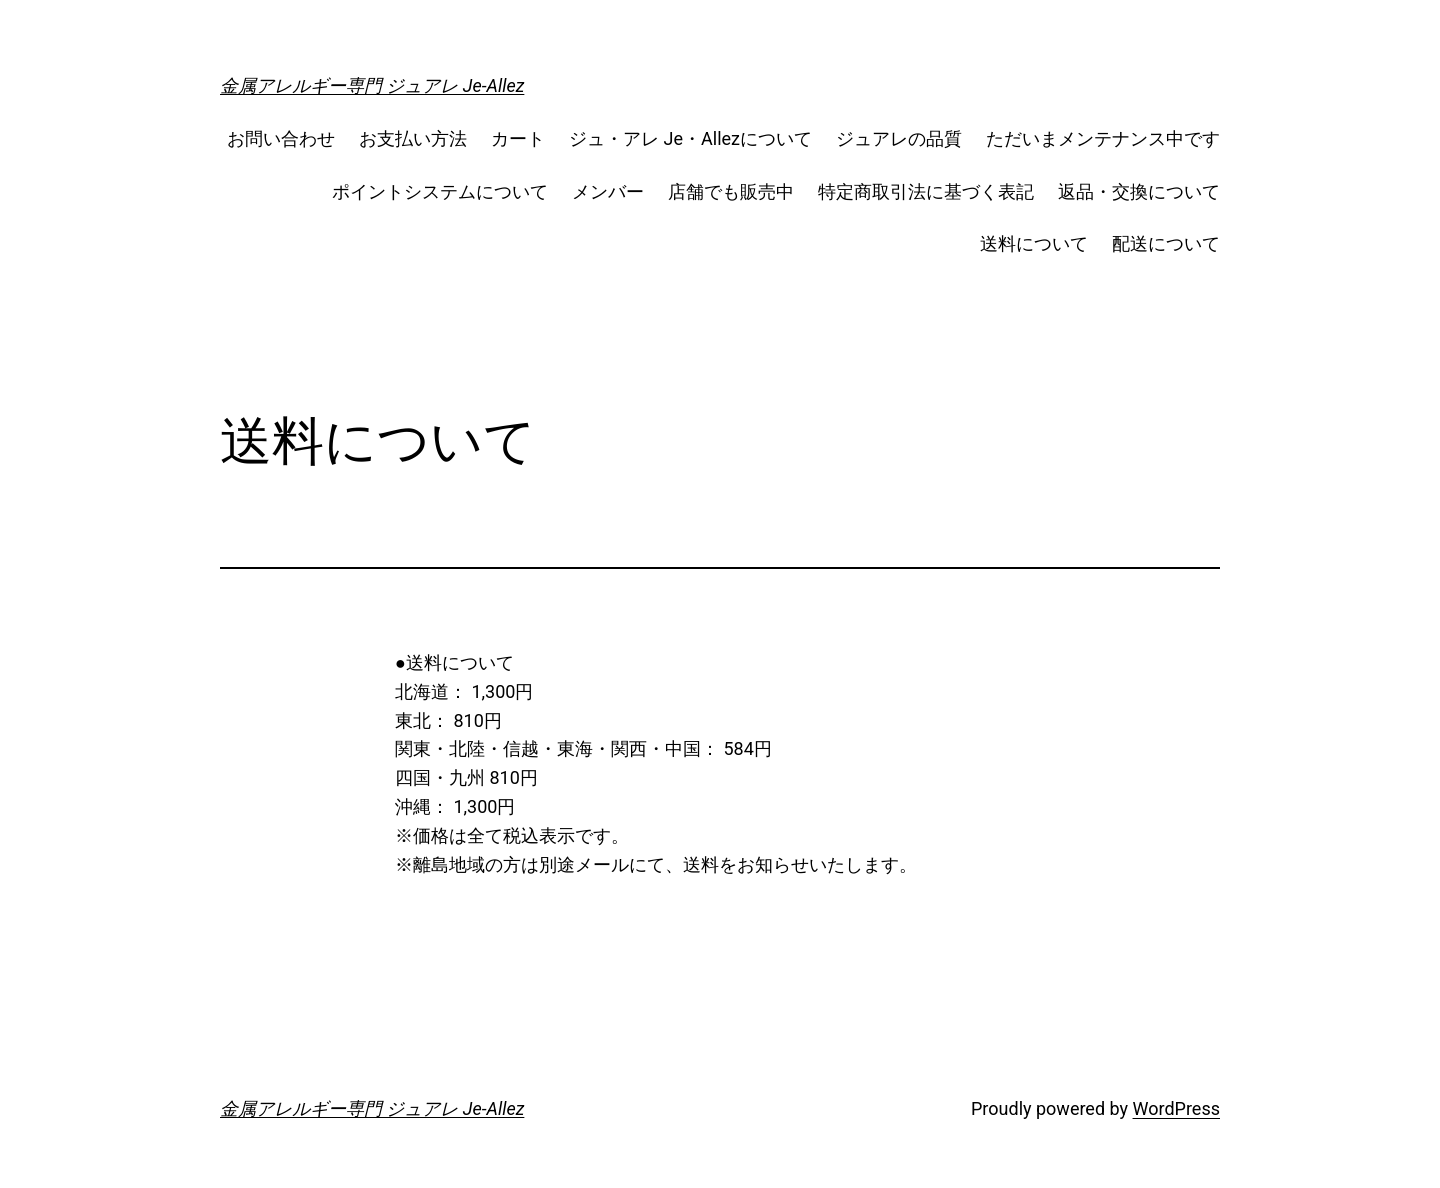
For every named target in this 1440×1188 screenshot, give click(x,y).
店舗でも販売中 (731, 191)
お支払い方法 (413, 138)
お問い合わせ (281, 138)
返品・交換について (1139, 191)
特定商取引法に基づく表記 (926, 191)
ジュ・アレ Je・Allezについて (690, 138)
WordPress (1176, 1108)
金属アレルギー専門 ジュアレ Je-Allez (372, 85)
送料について (1034, 243)
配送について (1166, 243)
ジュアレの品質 (899, 138)
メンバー (608, 191)
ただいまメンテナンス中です (1103, 138)
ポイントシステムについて (440, 191)
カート (518, 138)
